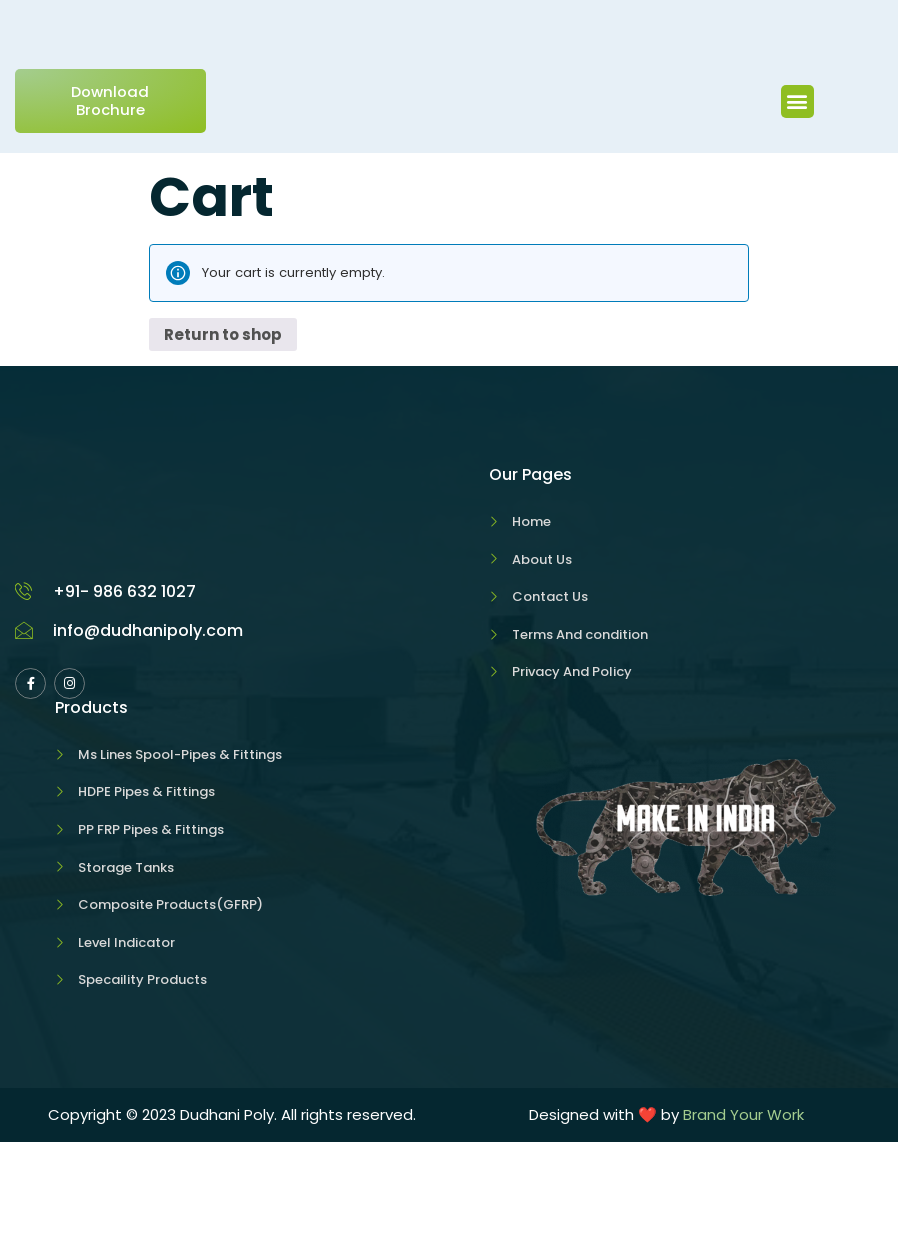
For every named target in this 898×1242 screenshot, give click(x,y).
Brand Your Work (743, 1214)
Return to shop (223, 434)
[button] (797, 204)
